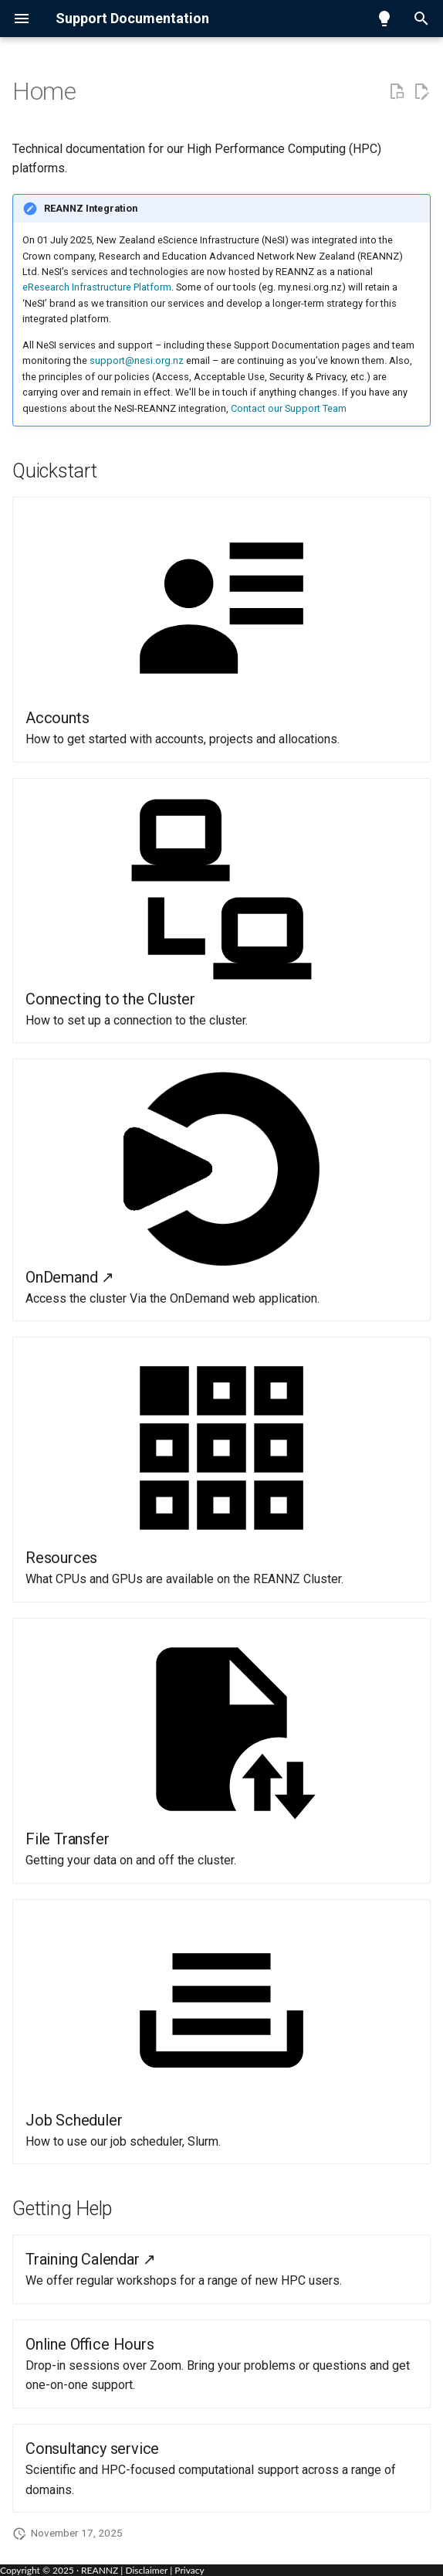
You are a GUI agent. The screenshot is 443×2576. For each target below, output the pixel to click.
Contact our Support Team (289, 408)
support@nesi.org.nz (137, 360)
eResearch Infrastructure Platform (96, 287)
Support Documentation (132, 18)
